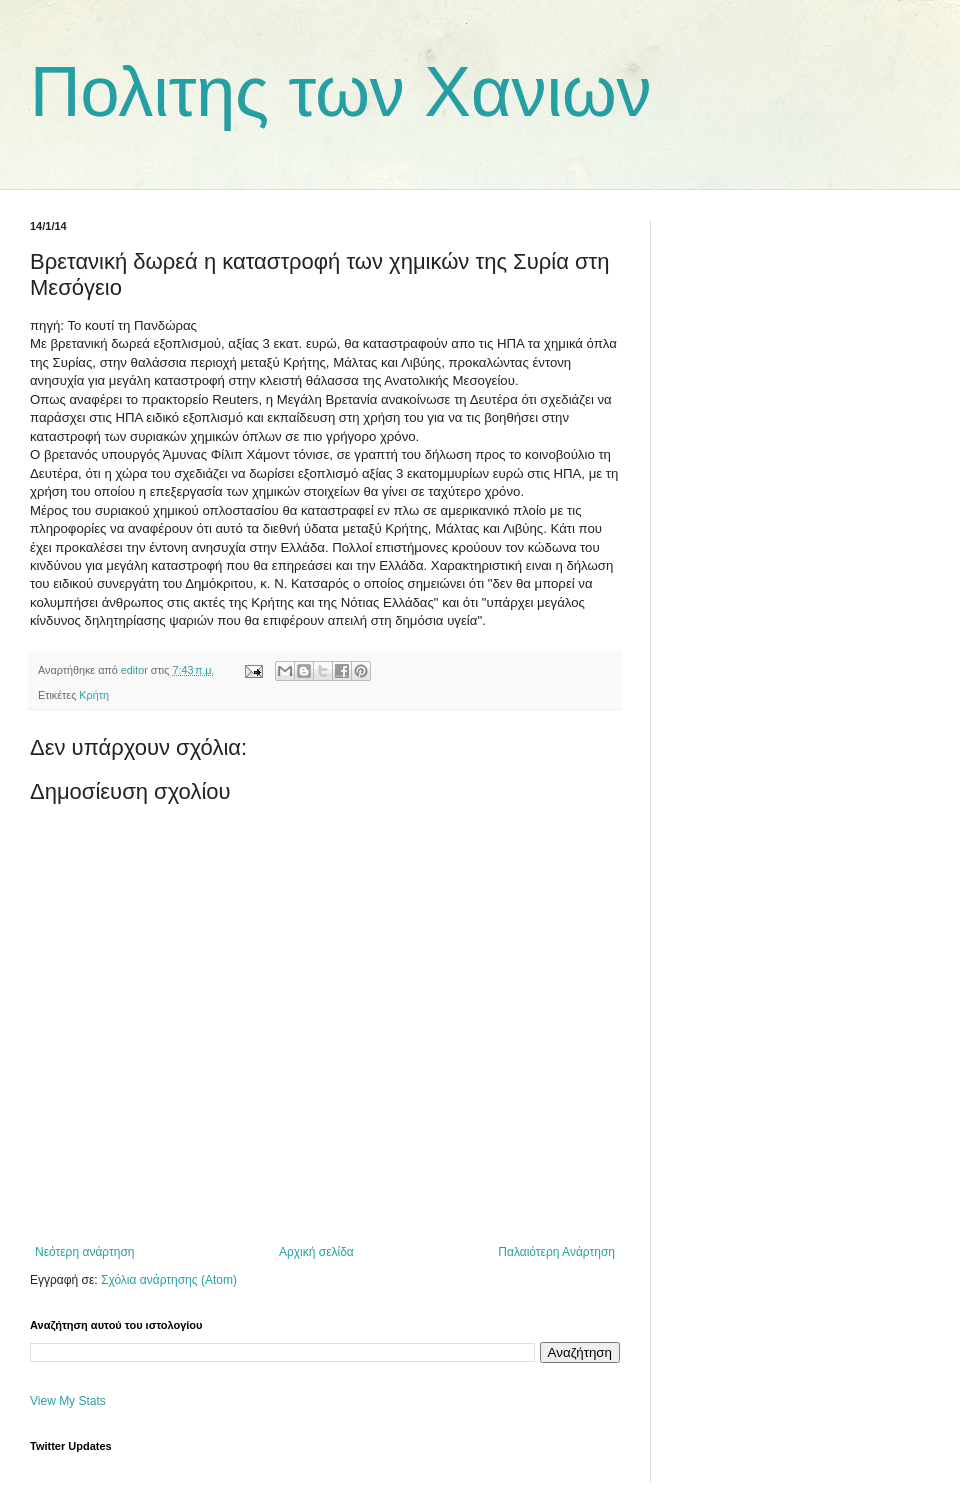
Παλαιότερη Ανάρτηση (556, 1252)
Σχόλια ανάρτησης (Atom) (169, 1280)
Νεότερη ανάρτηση (84, 1252)
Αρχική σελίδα (316, 1252)
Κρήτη (94, 695)
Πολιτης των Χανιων (341, 92)
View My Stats (68, 1401)
